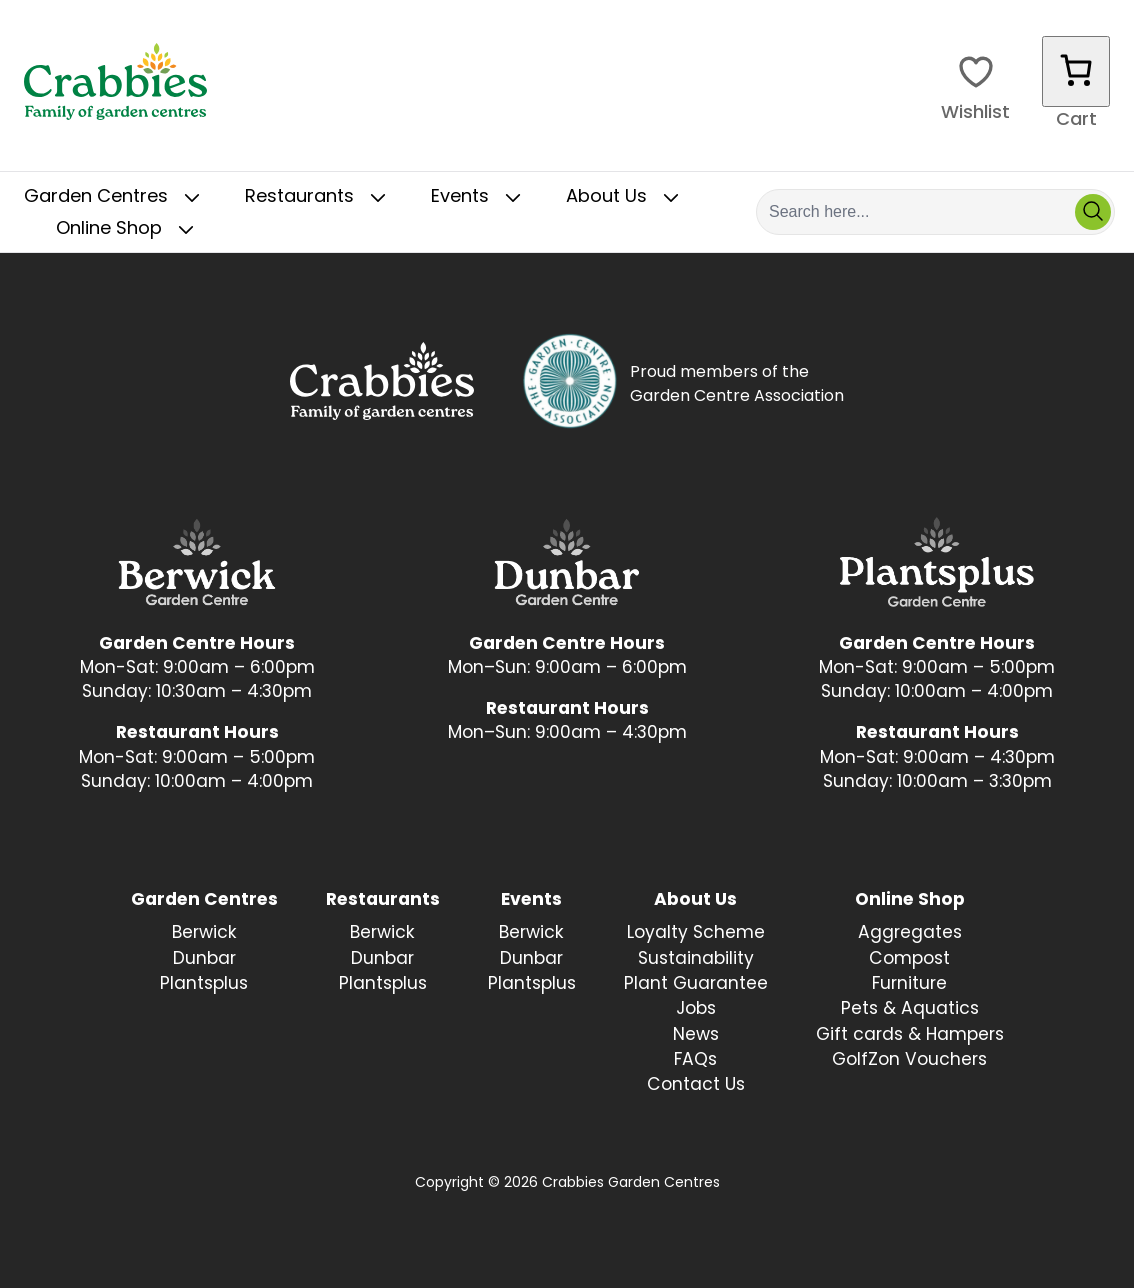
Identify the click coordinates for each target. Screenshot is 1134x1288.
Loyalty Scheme (696, 933)
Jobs (696, 1009)
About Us (626, 198)
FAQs (695, 1060)
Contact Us (696, 1085)
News (696, 1035)
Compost (909, 959)
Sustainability (696, 959)
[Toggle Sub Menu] (192, 198)
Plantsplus (204, 984)
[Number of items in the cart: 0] (1076, 71)
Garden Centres (116, 198)
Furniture (909, 984)
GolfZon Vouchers (909, 1060)
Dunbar (204, 959)
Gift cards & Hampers (910, 1035)
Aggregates (910, 933)
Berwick (204, 933)
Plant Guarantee (696, 984)
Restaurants (319, 198)
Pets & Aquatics (910, 1009)
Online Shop (129, 230)
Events (480, 198)
